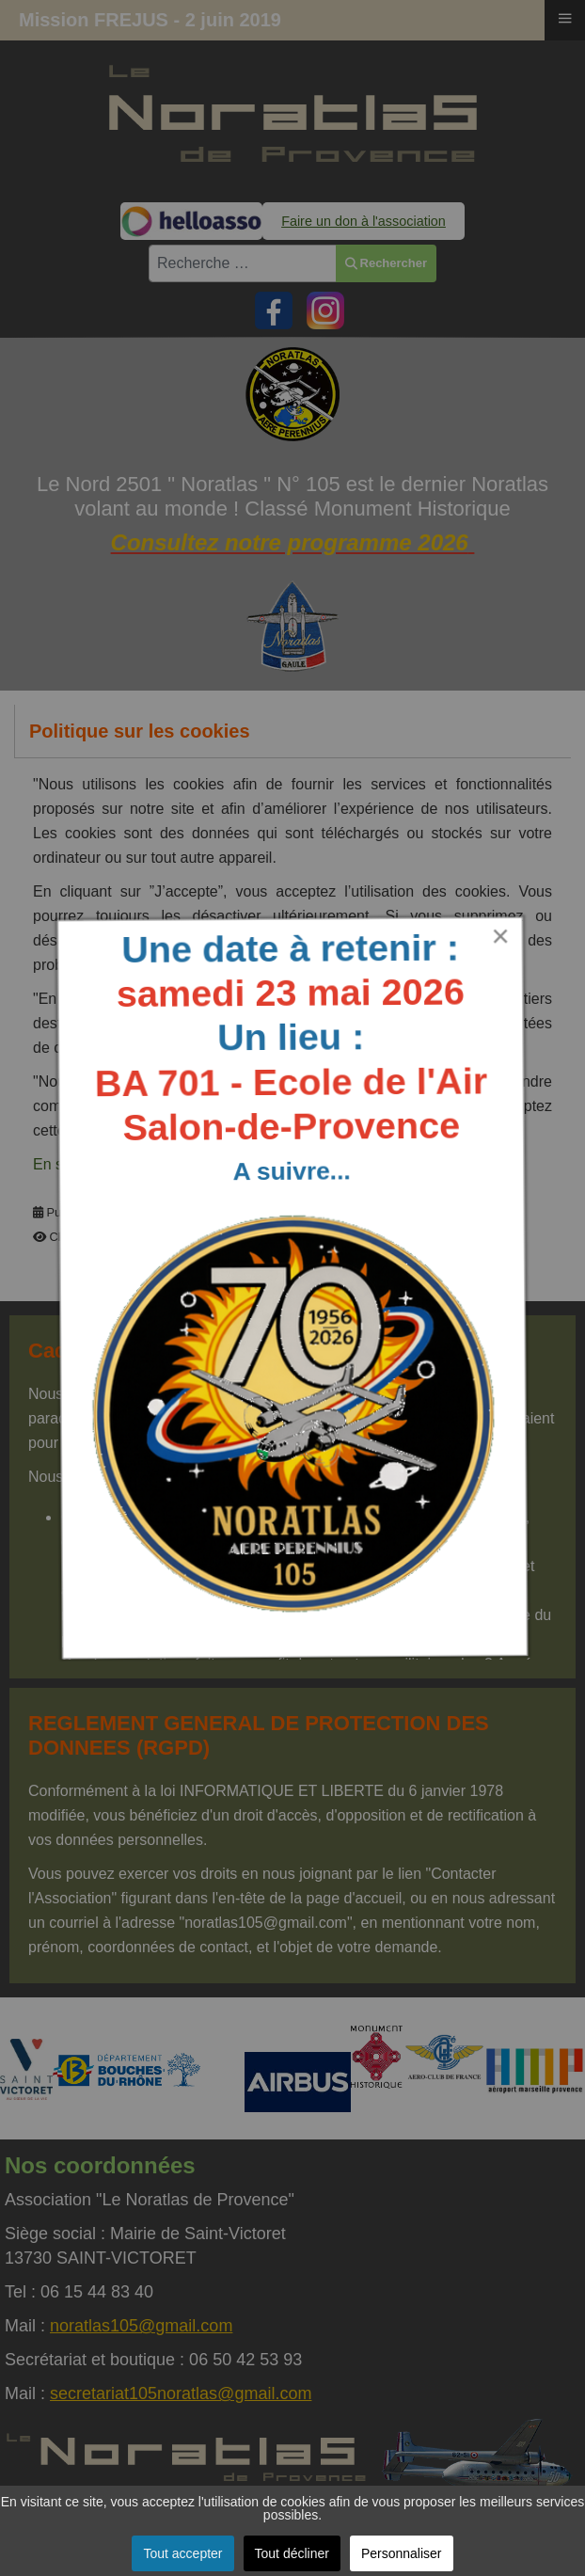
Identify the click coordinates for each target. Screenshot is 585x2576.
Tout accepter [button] (182, 2553)
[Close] (492, 932)
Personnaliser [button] (401, 2553)
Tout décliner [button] (292, 2553)
